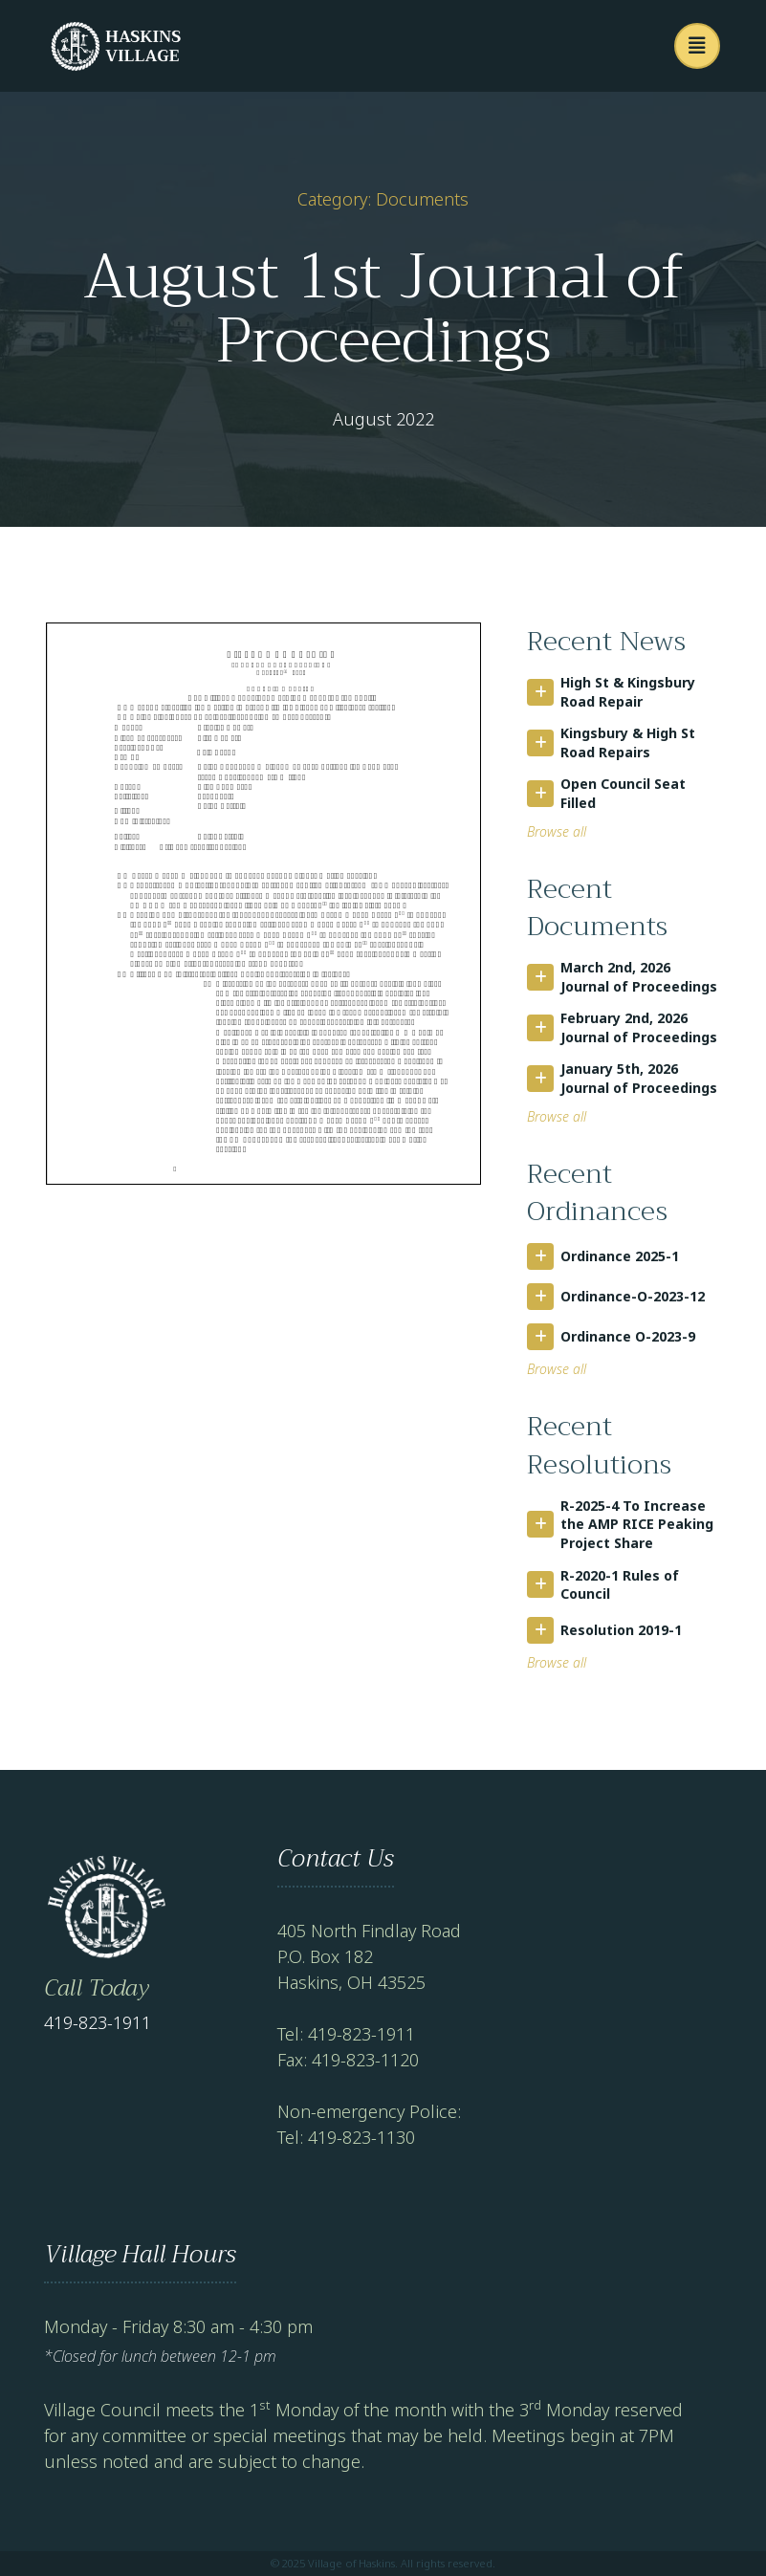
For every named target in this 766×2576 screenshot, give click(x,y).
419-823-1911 (97, 2022)
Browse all (556, 831)
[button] (697, 46)
